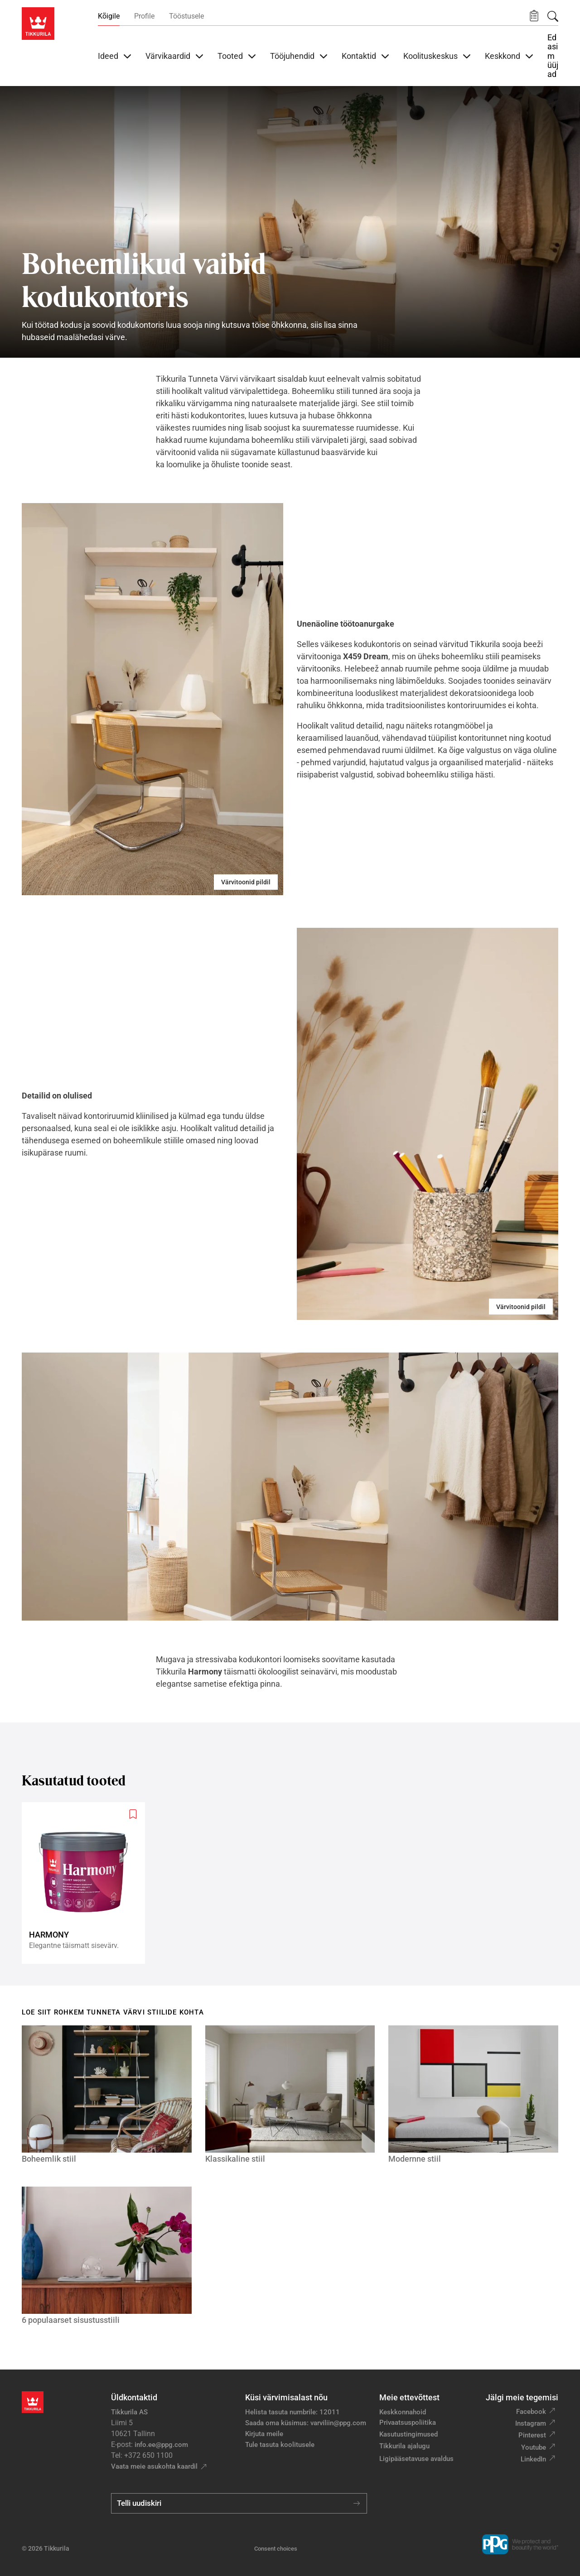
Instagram (530, 2423)
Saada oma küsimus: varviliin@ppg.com (305, 2423)
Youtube (533, 2447)
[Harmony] (87, 1883)
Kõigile (109, 16)
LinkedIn (533, 2459)
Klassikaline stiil (235, 2158)
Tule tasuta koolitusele (279, 2445)
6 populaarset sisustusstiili (71, 2320)
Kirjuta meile (264, 2434)
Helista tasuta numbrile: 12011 (292, 2412)
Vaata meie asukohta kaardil (154, 2466)
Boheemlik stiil (49, 2158)
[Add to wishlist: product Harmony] (133, 1814)
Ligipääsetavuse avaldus (416, 2459)
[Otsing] (552, 16)
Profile (144, 16)
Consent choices (275, 2548)
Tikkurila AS (129, 2412)
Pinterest (532, 2435)
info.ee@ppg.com (161, 2445)
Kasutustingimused (408, 2434)
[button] (534, 16)
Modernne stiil (414, 2158)
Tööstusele (186, 16)
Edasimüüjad (552, 56)
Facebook (531, 2412)
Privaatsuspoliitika (407, 2422)
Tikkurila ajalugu (404, 2446)
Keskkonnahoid (402, 2412)
